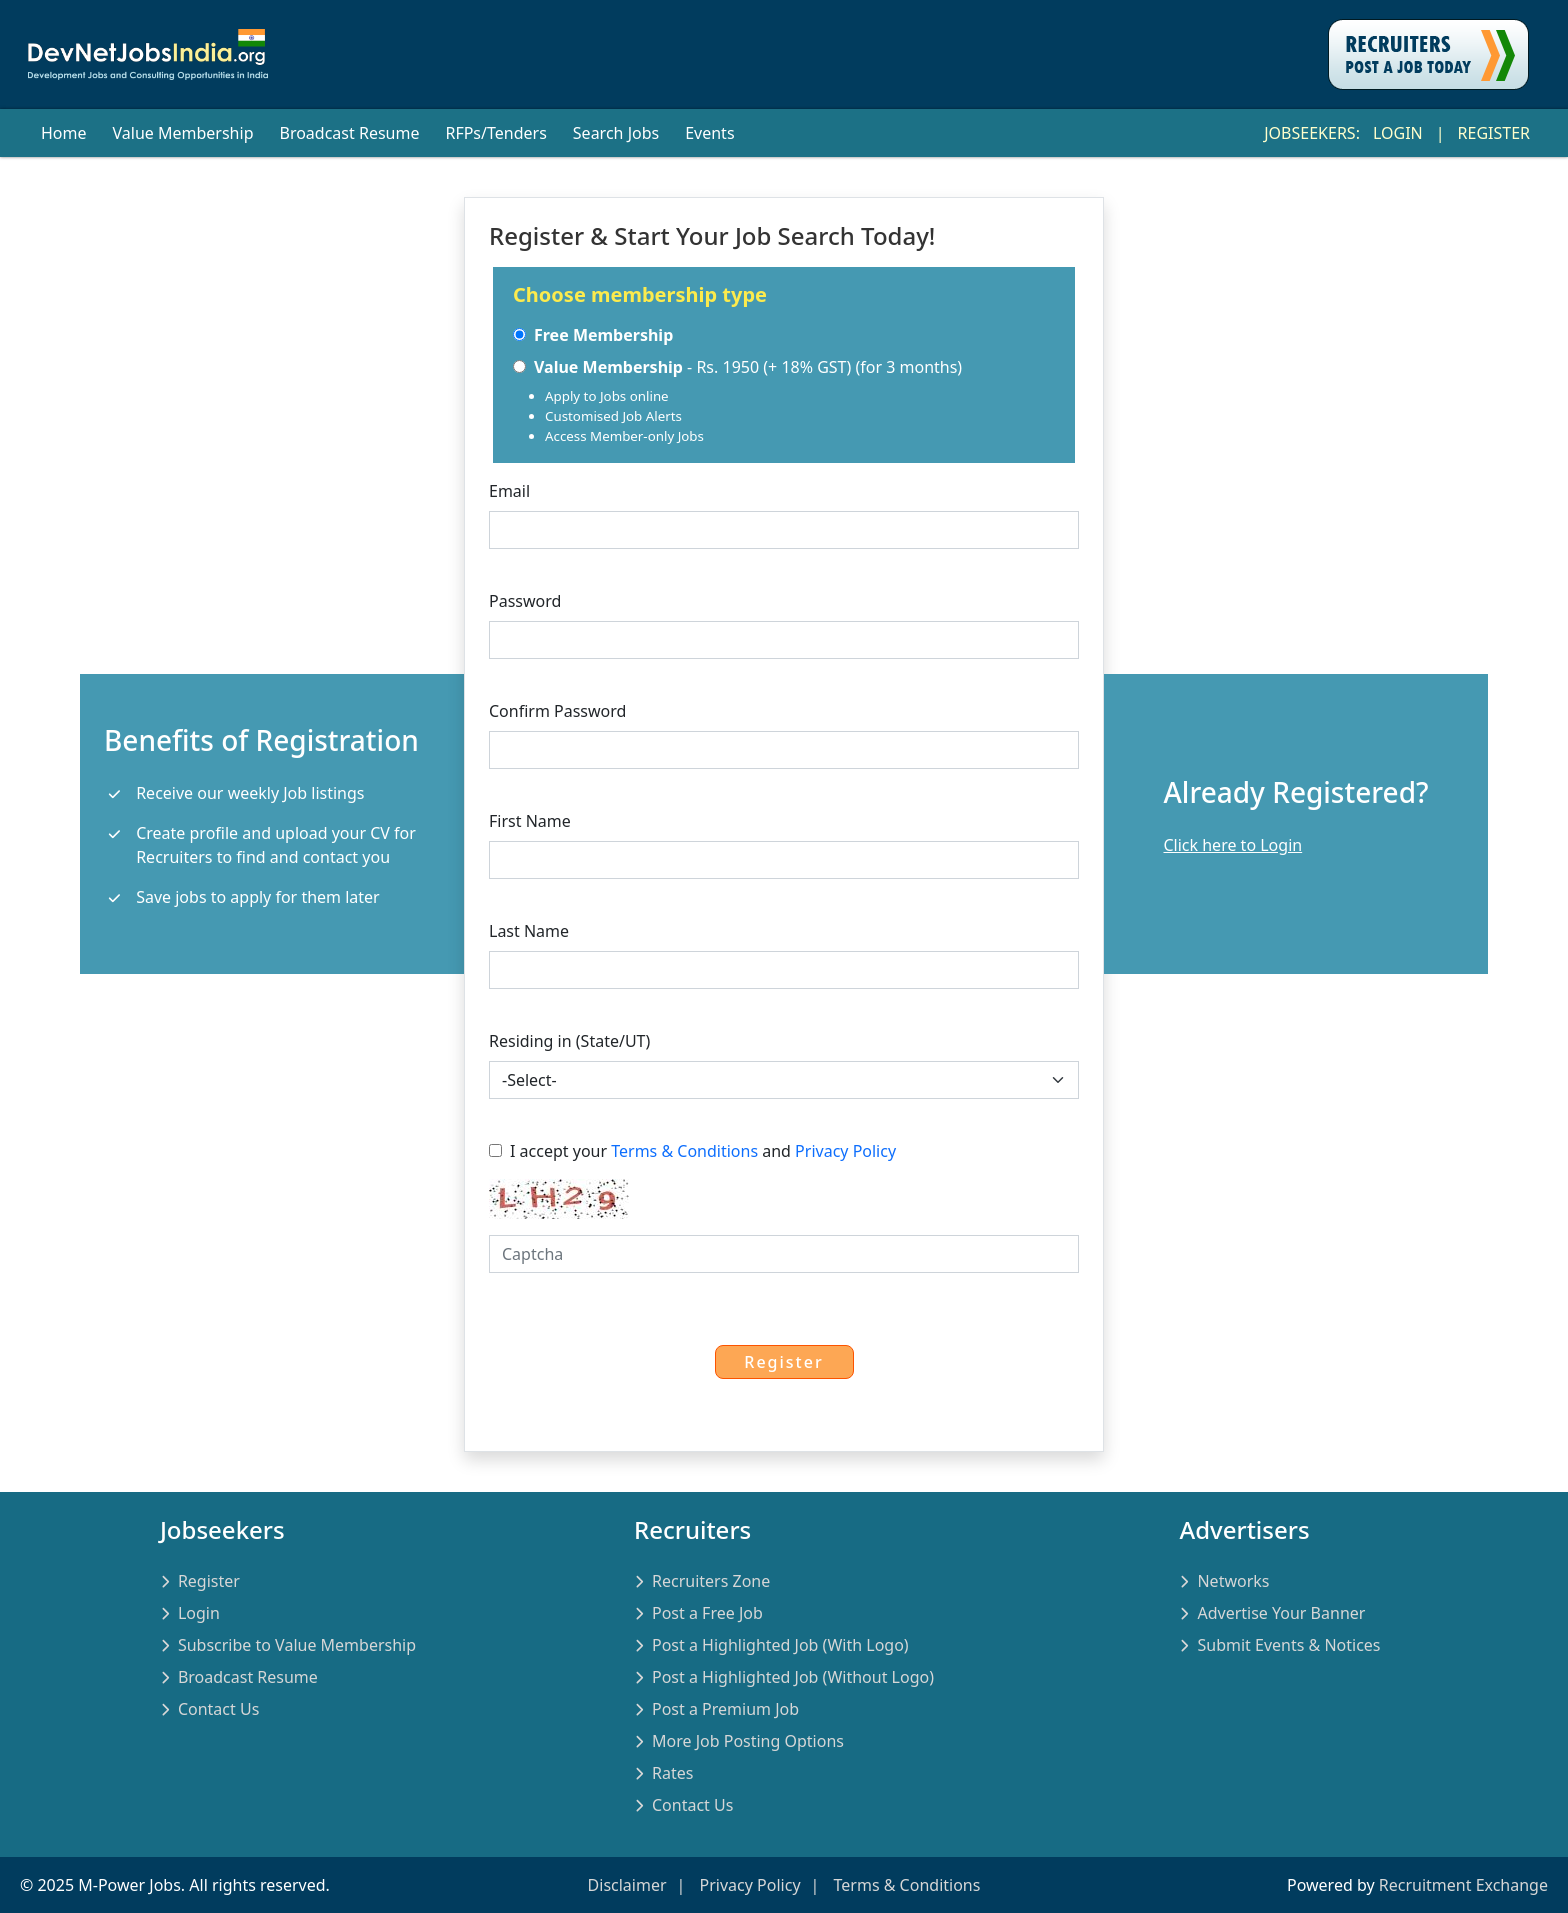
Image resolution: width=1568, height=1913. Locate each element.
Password (525, 601)
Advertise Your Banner (1281, 1613)
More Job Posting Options (748, 1741)
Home (64, 133)
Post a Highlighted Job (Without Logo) (793, 1677)
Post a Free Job (707, 1613)
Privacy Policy (845, 1151)
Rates (672, 1773)
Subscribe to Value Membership (297, 1645)
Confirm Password (557, 711)
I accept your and (692, 1151)
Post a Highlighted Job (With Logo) (780, 1645)
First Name (530, 821)
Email (509, 491)
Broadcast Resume (349, 133)
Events (709, 133)
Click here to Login (1232, 845)
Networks (1233, 1581)
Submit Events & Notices (1288, 1645)
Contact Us (218, 1709)
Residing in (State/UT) (569, 1041)
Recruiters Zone (711, 1581)
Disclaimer (627, 1885)
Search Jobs (616, 133)
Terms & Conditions (684, 1151)
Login (1398, 133)
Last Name (529, 931)
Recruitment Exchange (1463, 1885)
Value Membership (183, 133)
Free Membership (593, 335)
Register (1494, 133)
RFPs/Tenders (495, 133)
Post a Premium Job (725, 1709)
